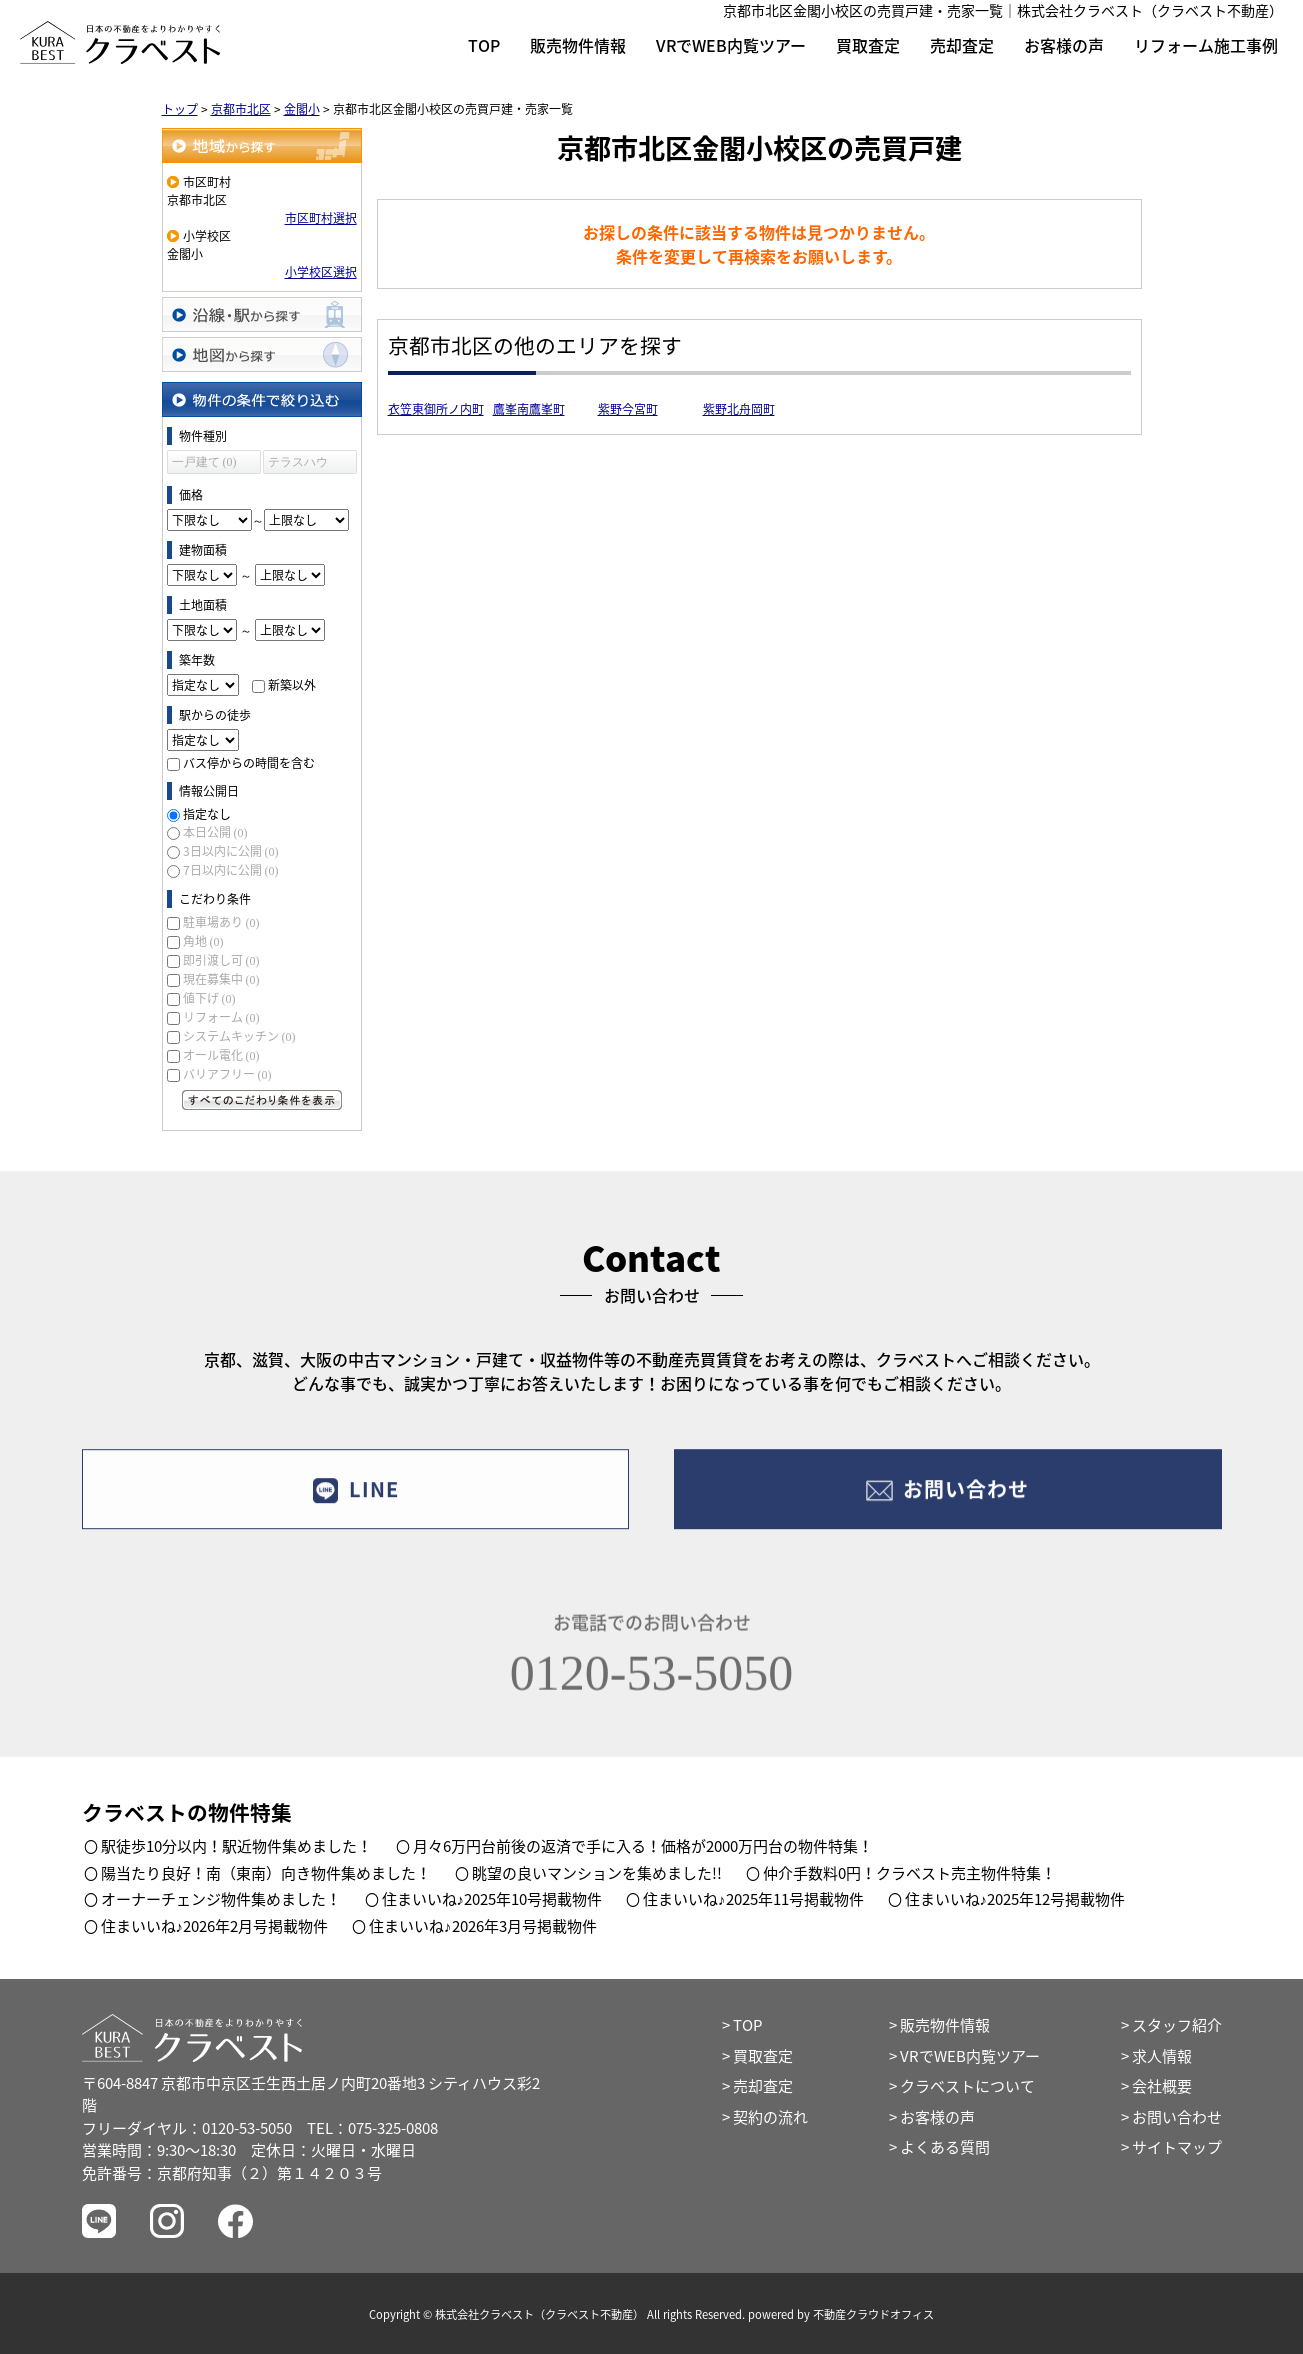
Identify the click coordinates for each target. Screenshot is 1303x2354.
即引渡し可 (221, 960)
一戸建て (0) (204, 462)
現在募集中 (221, 979)
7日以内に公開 (231, 870)
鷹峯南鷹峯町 (529, 409)
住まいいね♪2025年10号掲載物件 (492, 1899)
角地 (203, 941)
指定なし (207, 814)
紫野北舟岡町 (739, 409)
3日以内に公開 (231, 851)
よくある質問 (945, 2147)
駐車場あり (221, 922)
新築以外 (292, 685)
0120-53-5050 (651, 1689)
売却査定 (962, 45)
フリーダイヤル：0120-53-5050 (187, 2128)
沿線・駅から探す (262, 314)
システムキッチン (239, 1036)
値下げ (209, 998)
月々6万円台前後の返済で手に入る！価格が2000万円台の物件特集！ (643, 1846)
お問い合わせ (947, 1500)
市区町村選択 (321, 218)
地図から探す (262, 354)
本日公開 (215, 832)
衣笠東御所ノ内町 (436, 409)
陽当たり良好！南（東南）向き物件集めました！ (266, 1873)
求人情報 (1162, 2056)
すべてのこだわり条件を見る (262, 1100)
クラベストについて (967, 2086)
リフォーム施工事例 (1206, 45)
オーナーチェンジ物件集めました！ (221, 1899)
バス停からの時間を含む (249, 763)
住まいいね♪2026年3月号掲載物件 (483, 1926)
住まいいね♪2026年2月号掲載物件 (215, 1926)
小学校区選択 (321, 272)
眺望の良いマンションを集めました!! (597, 1873)
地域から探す (262, 145)
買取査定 (868, 45)
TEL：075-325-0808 (372, 2128)
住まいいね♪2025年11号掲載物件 (753, 1899)
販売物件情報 (578, 45)
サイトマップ (1177, 2147)
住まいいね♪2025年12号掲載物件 (1015, 1899)
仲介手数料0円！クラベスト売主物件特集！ (909, 1873)
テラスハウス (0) (298, 464)
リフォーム (221, 1017)
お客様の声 (1064, 45)
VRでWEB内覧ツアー (731, 45)
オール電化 (221, 1055)
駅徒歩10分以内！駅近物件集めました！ (236, 1846)
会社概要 (1162, 2086)
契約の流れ (770, 2117)
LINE (355, 1500)
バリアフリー (227, 1074)
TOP (484, 45)
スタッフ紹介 (1177, 2025)
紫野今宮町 (628, 409)
